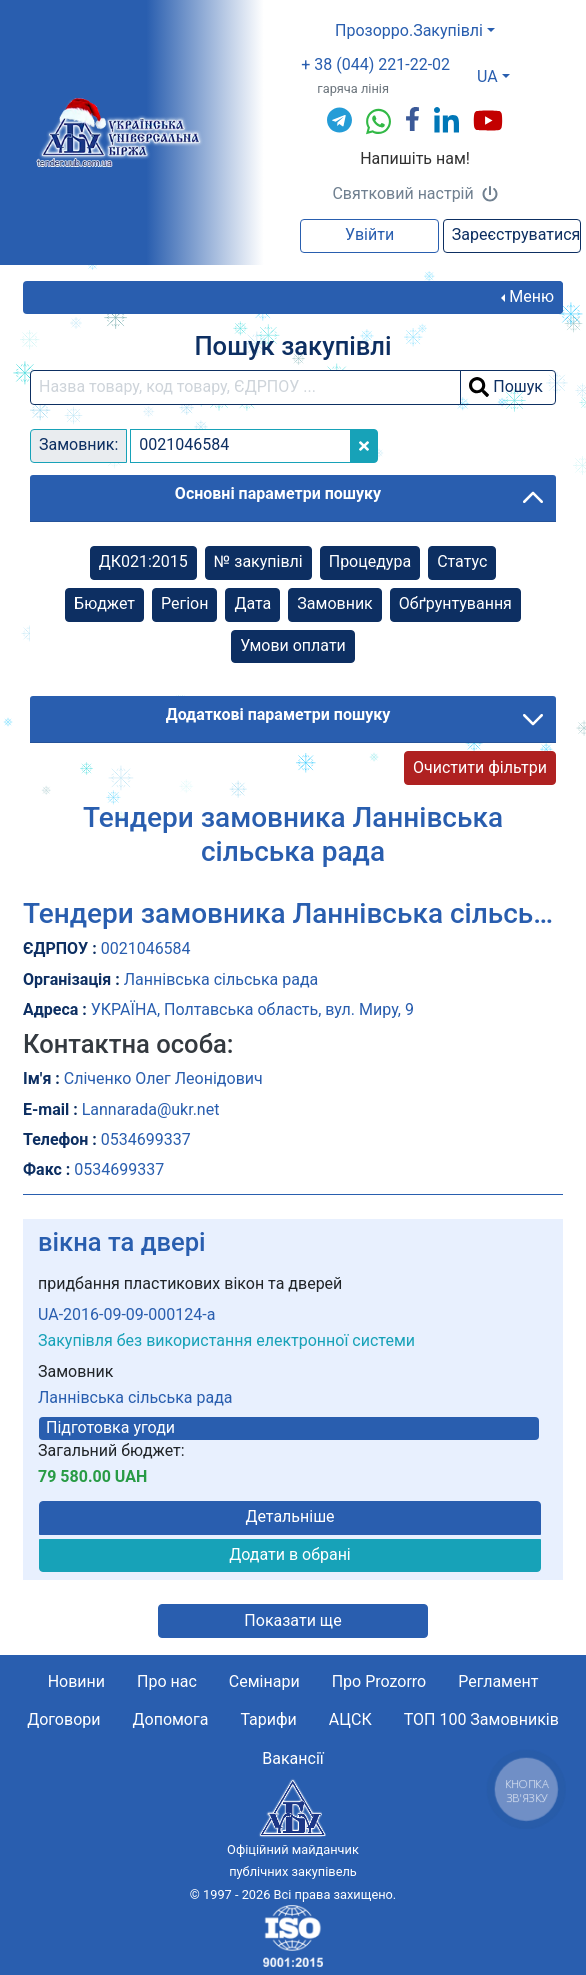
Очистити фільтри (480, 767)
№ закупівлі (258, 561)
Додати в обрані (290, 1554)
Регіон (184, 603)
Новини (76, 1681)
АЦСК (350, 1719)
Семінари (264, 1681)
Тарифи (268, 1719)
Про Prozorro (379, 1681)
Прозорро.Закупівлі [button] (409, 30)
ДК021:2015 (143, 561)
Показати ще (292, 1620)
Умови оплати (293, 645)
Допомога (170, 1719)
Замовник (334, 603)
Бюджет (104, 603)
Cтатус (462, 561)
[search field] (245, 387)
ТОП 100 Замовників (481, 1719)
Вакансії (292, 1758)
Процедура (370, 561)
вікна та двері (122, 1242)
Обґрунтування (455, 603)
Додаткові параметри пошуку (278, 714)
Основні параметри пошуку (278, 493)
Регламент (498, 1681)
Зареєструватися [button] (516, 234)
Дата (252, 603)
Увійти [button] (369, 234)
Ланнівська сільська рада (135, 1397)
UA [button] (487, 76)
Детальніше (289, 1516)
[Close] (364, 446)
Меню (531, 296)
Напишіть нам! (415, 158)
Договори (63, 1719)
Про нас (167, 1681)
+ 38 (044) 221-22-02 (375, 64)
